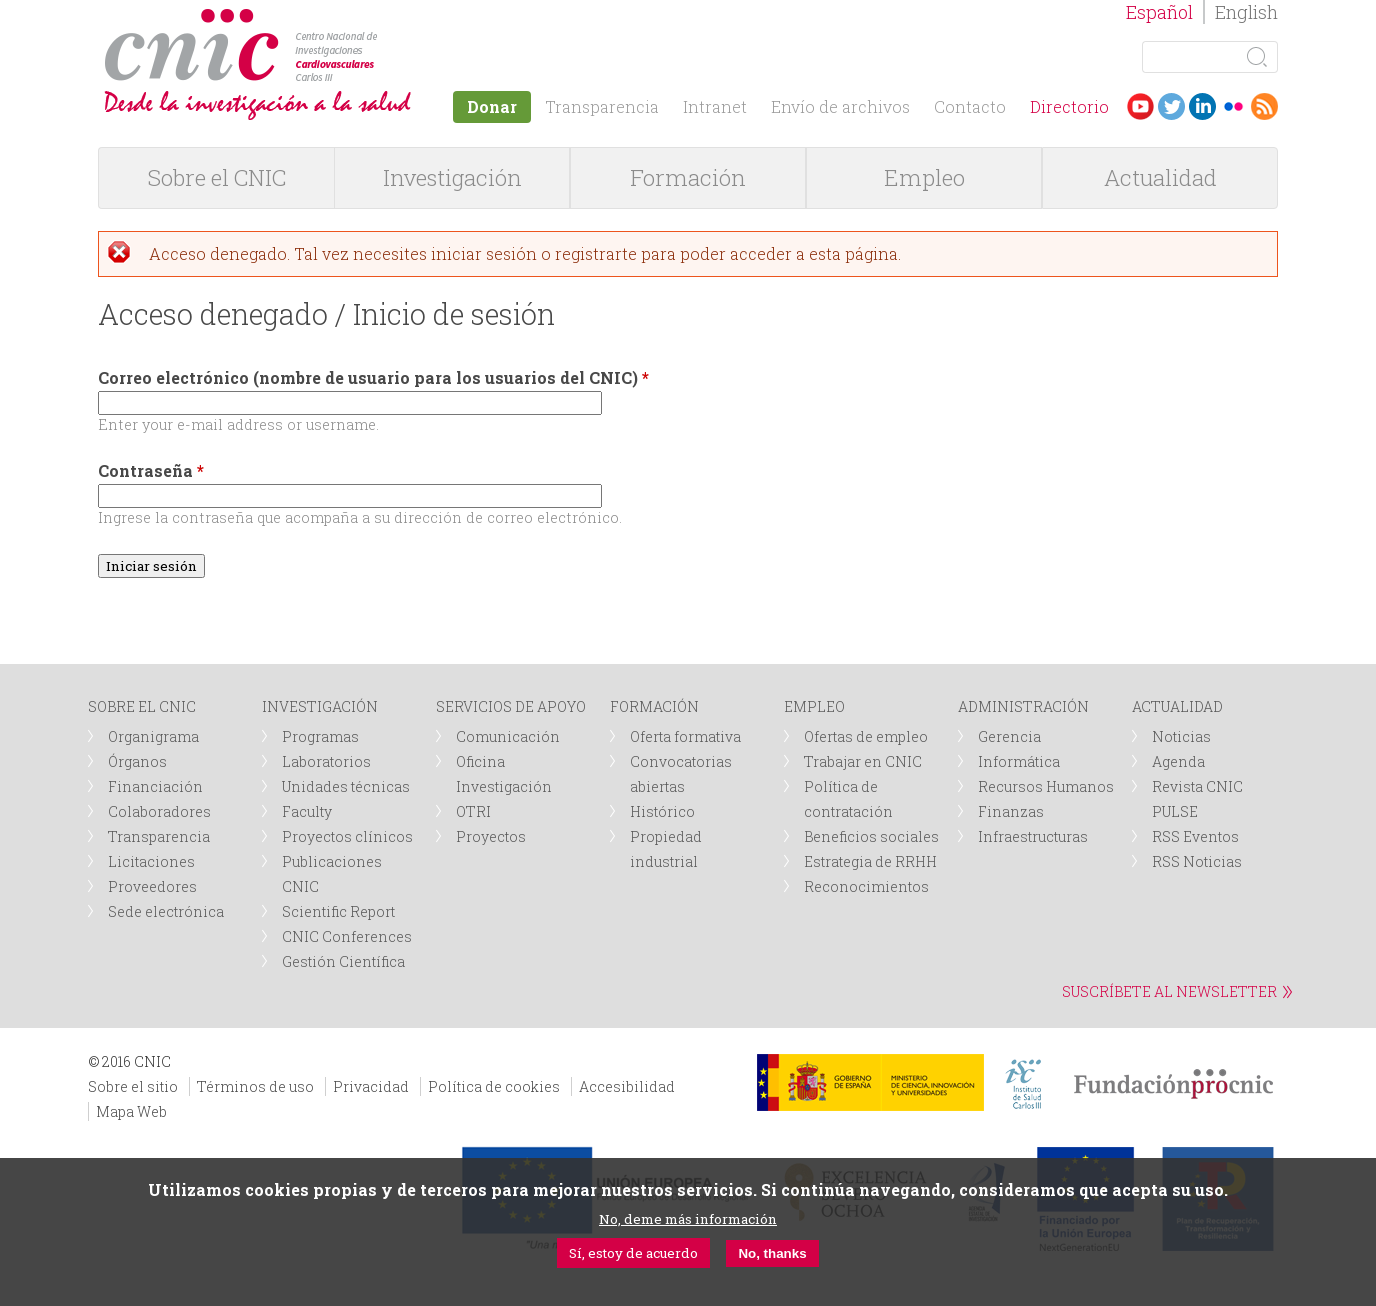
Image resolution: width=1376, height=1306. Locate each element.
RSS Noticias (1197, 861)
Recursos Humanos (1046, 786)
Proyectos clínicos (347, 836)
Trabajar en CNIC (863, 761)
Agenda (1178, 761)
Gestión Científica (343, 961)
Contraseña (151, 470)
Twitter (1171, 106)
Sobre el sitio (133, 1086)
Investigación (452, 177)
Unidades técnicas (346, 786)
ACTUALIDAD (1177, 706)
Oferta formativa (685, 736)
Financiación (155, 786)
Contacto (970, 106)
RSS (1264, 106)
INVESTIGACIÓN (320, 706)
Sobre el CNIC (217, 177)
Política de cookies (494, 1086)
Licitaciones (151, 861)
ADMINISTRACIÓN (1023, 706)
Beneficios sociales (871, 836)
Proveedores (152, 886)
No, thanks (772, 1253)
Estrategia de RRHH (870, 861)
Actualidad (1160, 177)
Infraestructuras (1033, 836)
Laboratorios (326, 761)
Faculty (307, 811)
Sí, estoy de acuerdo (633, 1253)
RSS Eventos (1195, 836)
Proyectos (491, 836)
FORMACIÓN (654, 706)
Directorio (1069, 106)
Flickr (1233, 106)
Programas (320, 736)
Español (1159, 12)
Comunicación (508, 736)
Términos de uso (255, 1086)
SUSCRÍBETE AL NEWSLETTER (1169, 991)
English (1246, 12)
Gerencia (1009, 736)
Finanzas (1011, 811)
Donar (492, 106)
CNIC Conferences (347, 936)
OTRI (473, 811)
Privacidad (371, 1086)
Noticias (1181, 736)
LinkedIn (1202, 106)
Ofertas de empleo (866, 736)
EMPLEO (814, 706)
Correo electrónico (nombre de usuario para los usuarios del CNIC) (373, 377)
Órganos (137, 761)
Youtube (1140, 106)
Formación (688, 177)
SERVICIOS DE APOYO (511, 706)
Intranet (715, 106)
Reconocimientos (866, 886)
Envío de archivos (840, 106)
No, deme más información (688, 1219)
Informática (1019, 761)
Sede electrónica (166, 911)
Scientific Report (338, 911)
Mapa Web (131, 1111)
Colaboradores (159, 811)
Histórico (662, 811)
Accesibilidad (627, 1086)
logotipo (384, 18)
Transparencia (602, 106)
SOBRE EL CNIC (142, 706)
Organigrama (153, 736)
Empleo (924, 177)
